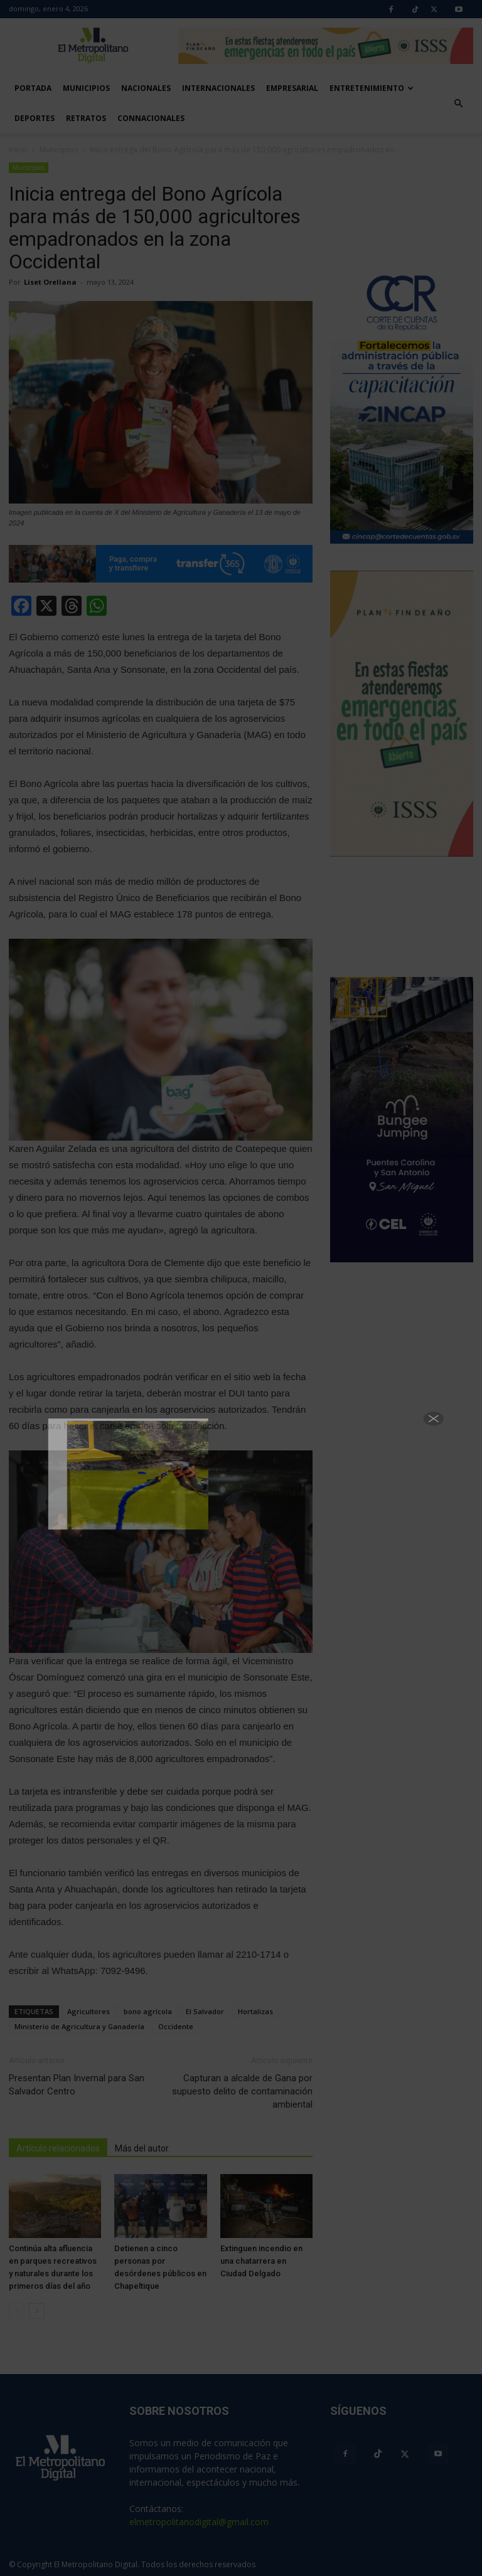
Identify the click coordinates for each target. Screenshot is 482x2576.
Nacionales (146, 88)
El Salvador (205, 2011)
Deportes (34, 118)
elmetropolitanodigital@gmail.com (199, 2522)
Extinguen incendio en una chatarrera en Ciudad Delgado (261, 2261)
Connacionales (151, 118)
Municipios (86, 88)
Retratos (86, 118)
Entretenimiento (371, 88)
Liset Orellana (50, 282)
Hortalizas (255, 2011)
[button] (458, 103)
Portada (32, 88)
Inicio (18, 149)
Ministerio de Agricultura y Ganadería (79, 2026)
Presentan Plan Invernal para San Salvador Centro (76, 2084)
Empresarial (292, 88)
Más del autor (142, 2148)
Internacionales (218, 88)
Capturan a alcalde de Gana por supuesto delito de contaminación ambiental (242, 2091)
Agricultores (88, 2011)
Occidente (175, 2026)
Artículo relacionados (58, 2148)
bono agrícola (148, 2011)
